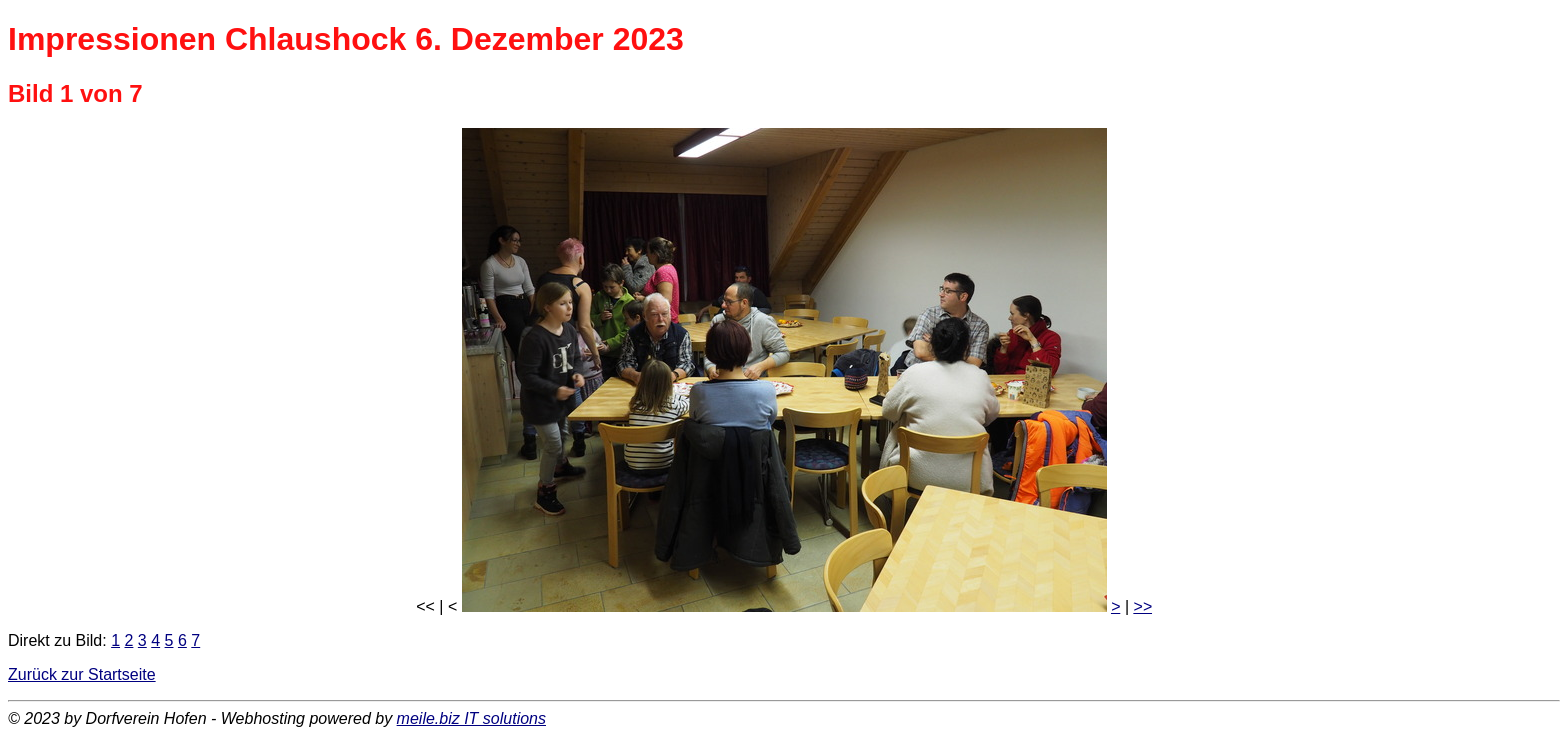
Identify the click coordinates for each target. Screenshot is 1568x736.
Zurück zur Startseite (82, 674)
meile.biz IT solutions (471, 718)
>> (1142, 606)
